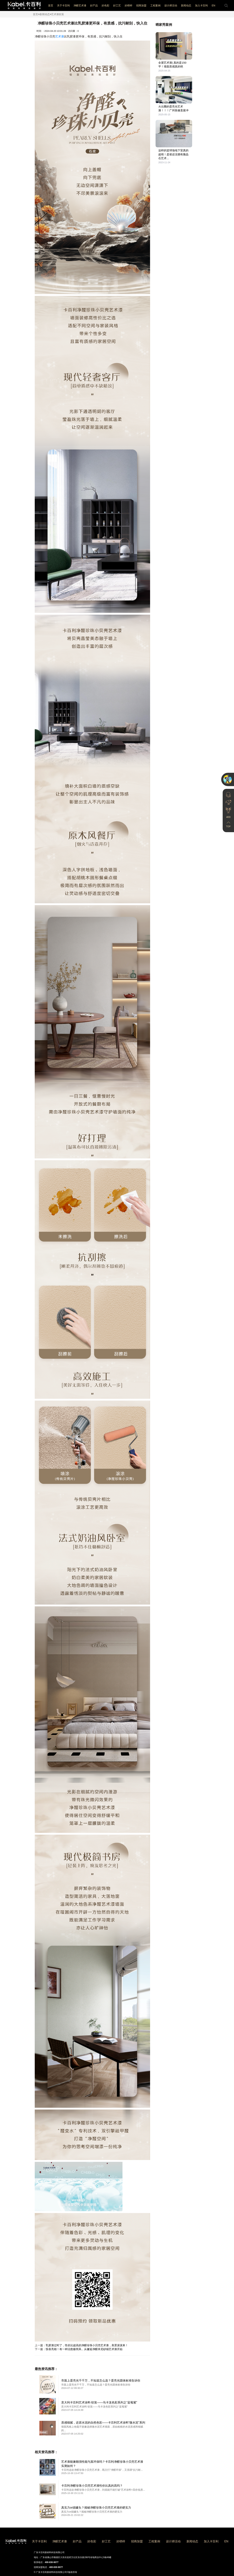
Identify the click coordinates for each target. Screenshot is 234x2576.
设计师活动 (170, 5)
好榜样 (128, 5)
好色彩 (105, 5)
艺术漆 (59, 36)
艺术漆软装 (57, 14)
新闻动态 (186, 5)
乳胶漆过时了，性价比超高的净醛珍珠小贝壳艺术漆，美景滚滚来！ (87, 2345)
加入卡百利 (201, 5)
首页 (50, 5)
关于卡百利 (63, 5)
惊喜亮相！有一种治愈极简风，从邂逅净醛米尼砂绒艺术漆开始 (84, 2349)
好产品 (94, 5)
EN (213, 5)
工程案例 (155, 5)
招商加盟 (141, 5)
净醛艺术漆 (79, 5)
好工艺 (117, 5)
